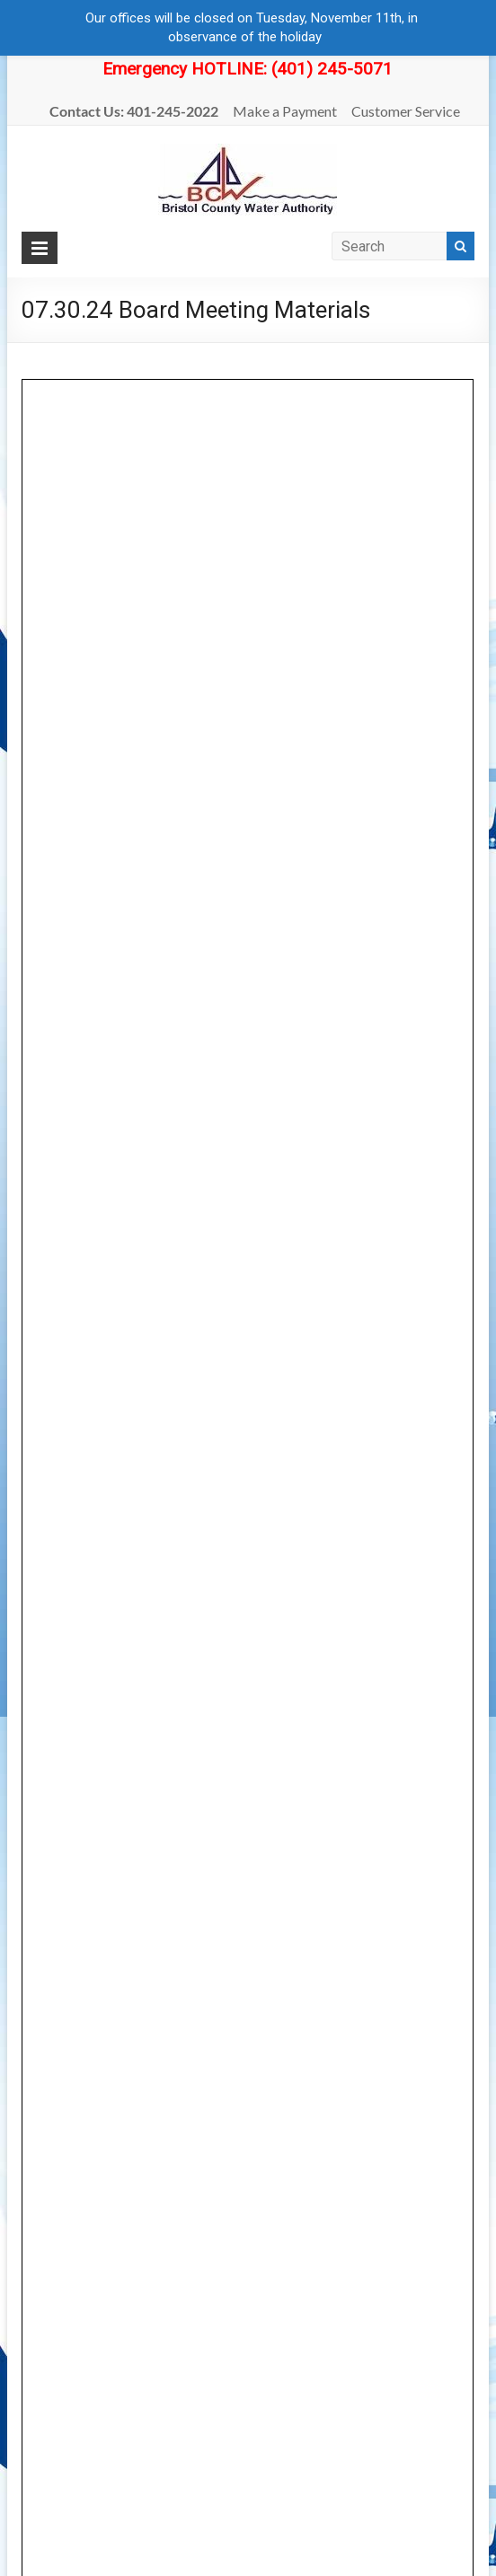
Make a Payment (285, 110)
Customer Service (405, 110)
